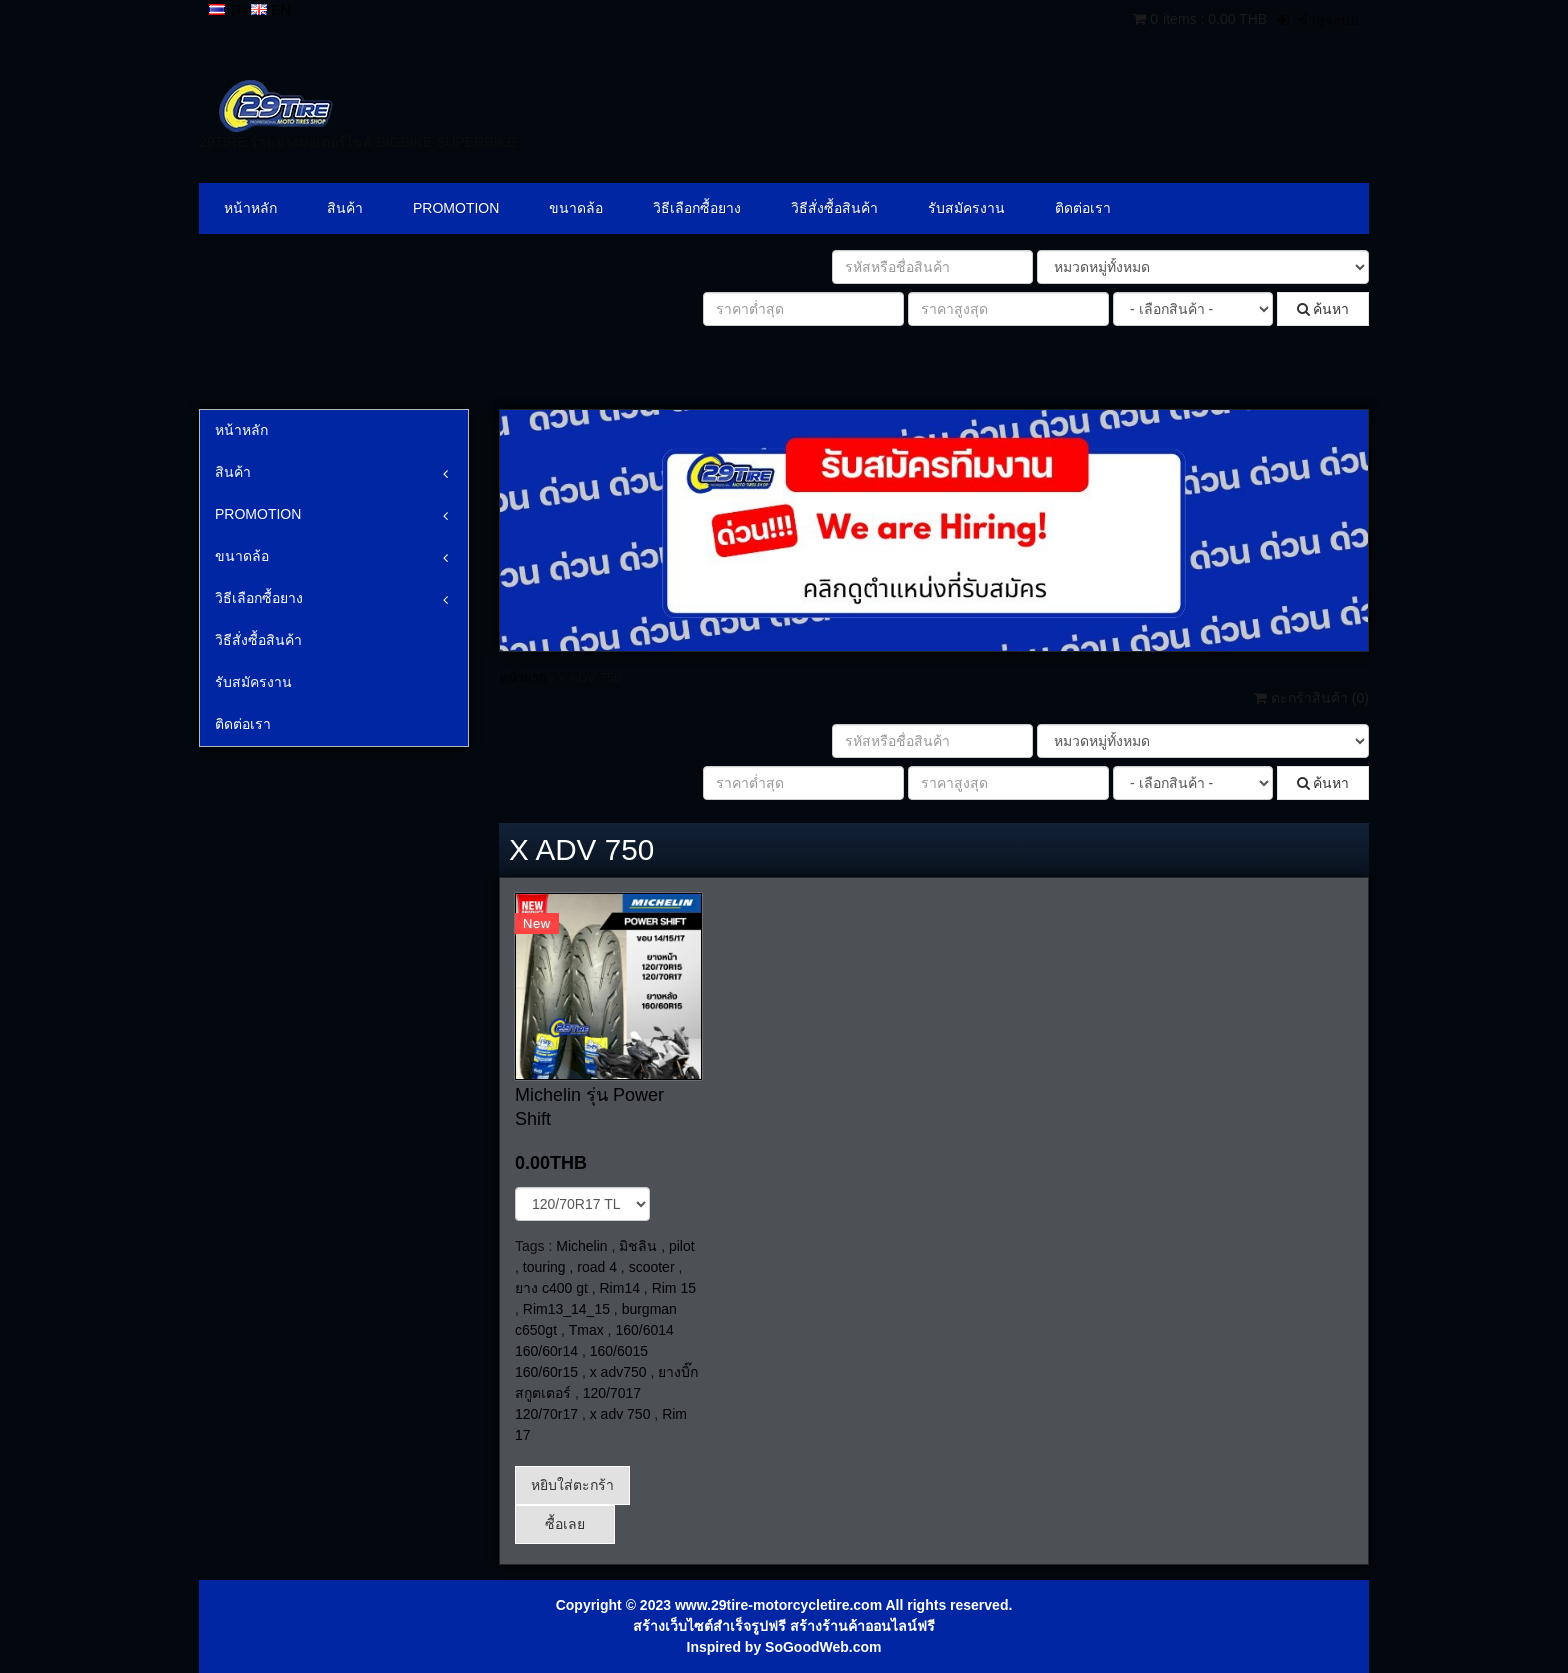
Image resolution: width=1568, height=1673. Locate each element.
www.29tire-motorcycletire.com (778, 1605)
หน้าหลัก (250, 208)
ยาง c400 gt (551, 1288)
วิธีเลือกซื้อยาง (697, 208)
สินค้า (345, 208)
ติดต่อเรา (1083, 208)
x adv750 (618, 1372)
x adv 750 (620, 1414)
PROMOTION (456, 208)
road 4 (597, 1267)
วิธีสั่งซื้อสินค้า (834, 208)
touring (544, 1267)
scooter (652, 1267)
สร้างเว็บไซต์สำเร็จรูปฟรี (709, 1626)
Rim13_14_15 (566, 1309)
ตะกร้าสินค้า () (1311, 698)
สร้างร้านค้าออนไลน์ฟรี (862, 1626)
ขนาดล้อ (576, 208)
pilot (682, 1246)
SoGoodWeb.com (823, 1647)
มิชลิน (638, 1246)
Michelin (581, 1246)
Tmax (586, 1330)
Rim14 (620, 1288)
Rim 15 (674, 1288)
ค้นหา (1323, 309)
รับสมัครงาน (966, 208)
